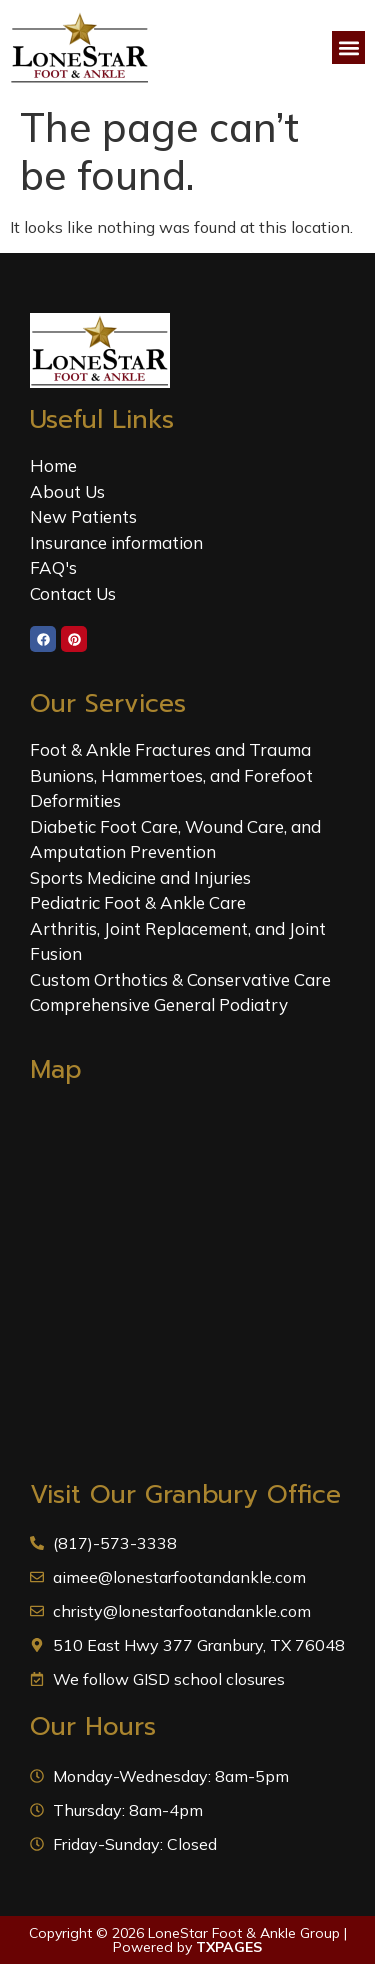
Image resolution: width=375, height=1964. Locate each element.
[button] (348, 47)
